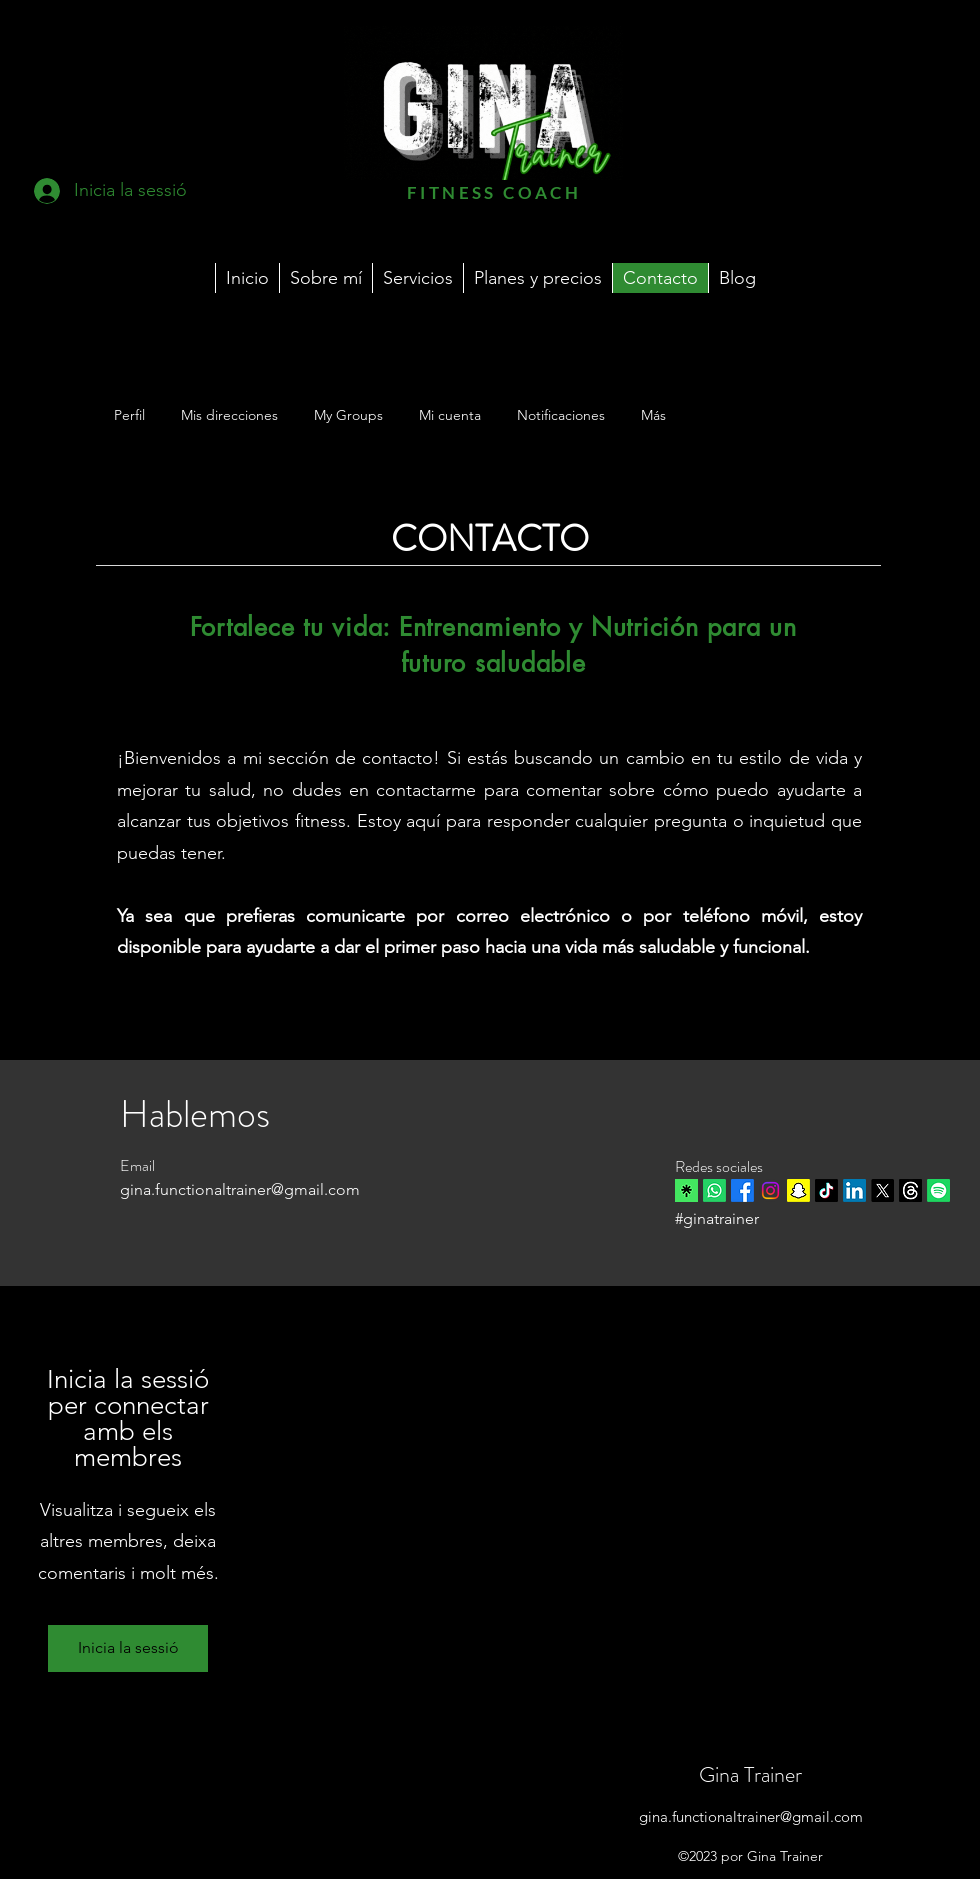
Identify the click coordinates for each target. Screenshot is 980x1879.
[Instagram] (770, 1190)
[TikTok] (826, 1190)
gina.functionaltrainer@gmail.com (751, 1816)
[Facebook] (742, 1190)
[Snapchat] (798, 1190)
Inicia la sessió (128, 1647)
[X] (882, 1190)
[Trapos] (910, 1190)
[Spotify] (938, 1190)
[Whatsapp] (714, 1190)
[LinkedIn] (854, 1190)
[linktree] (686, 1190)
